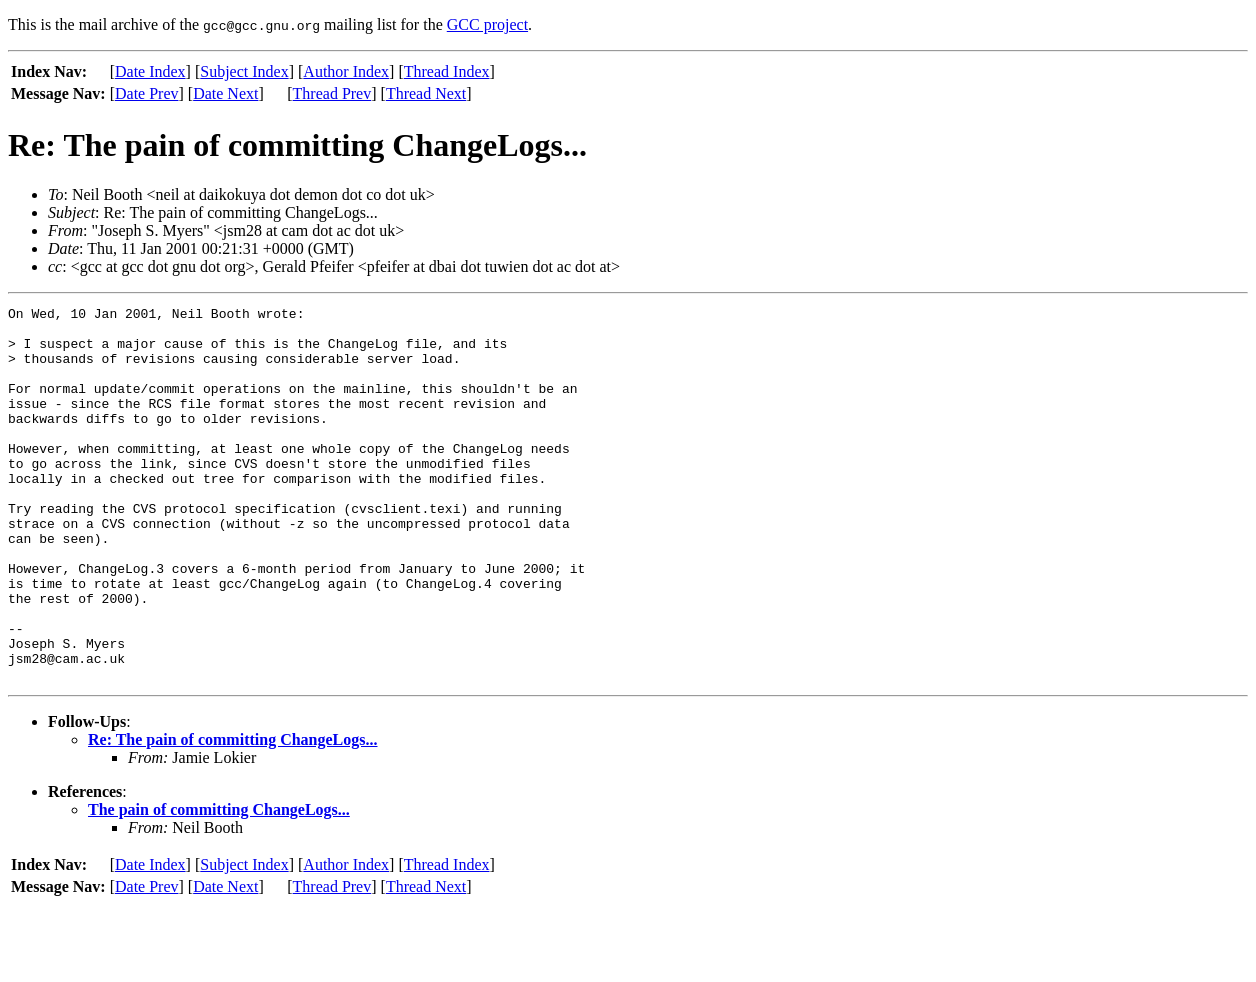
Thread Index (447, 71)
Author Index (346, 71)
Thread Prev (332, 93)
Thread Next (426, 93)
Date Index (150, 71)
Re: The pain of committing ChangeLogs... (233, 814)
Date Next (225, 93)
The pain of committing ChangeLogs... (219, 884)
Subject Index (244, 71)
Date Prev (147, 93)
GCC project (487, 24)
